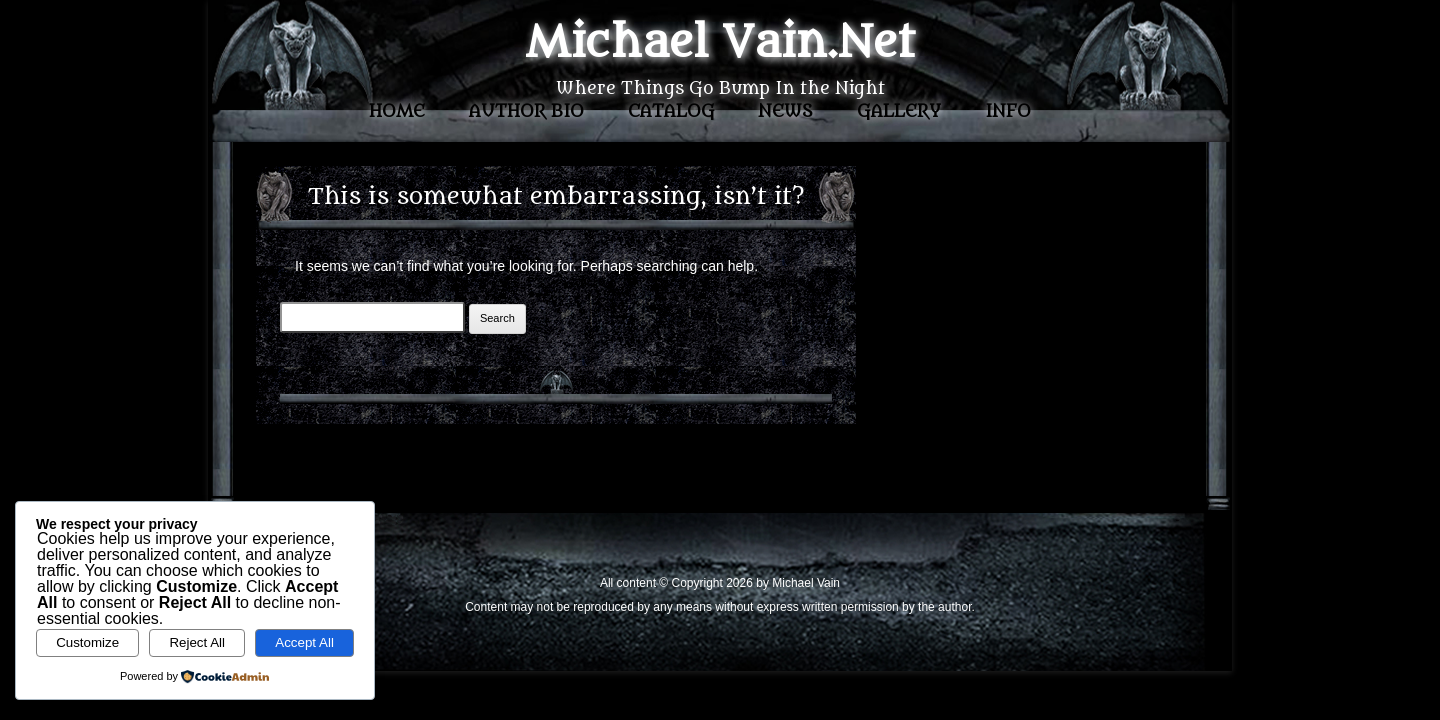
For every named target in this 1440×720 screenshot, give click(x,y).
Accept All (304, 642)
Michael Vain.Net (720, 43)
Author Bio (526, 112)
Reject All (197, 642)
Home (397, 112)
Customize (87, 642)
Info (1008, 112)
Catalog (671, 112)
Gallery (899, 112)
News (785, 112)
